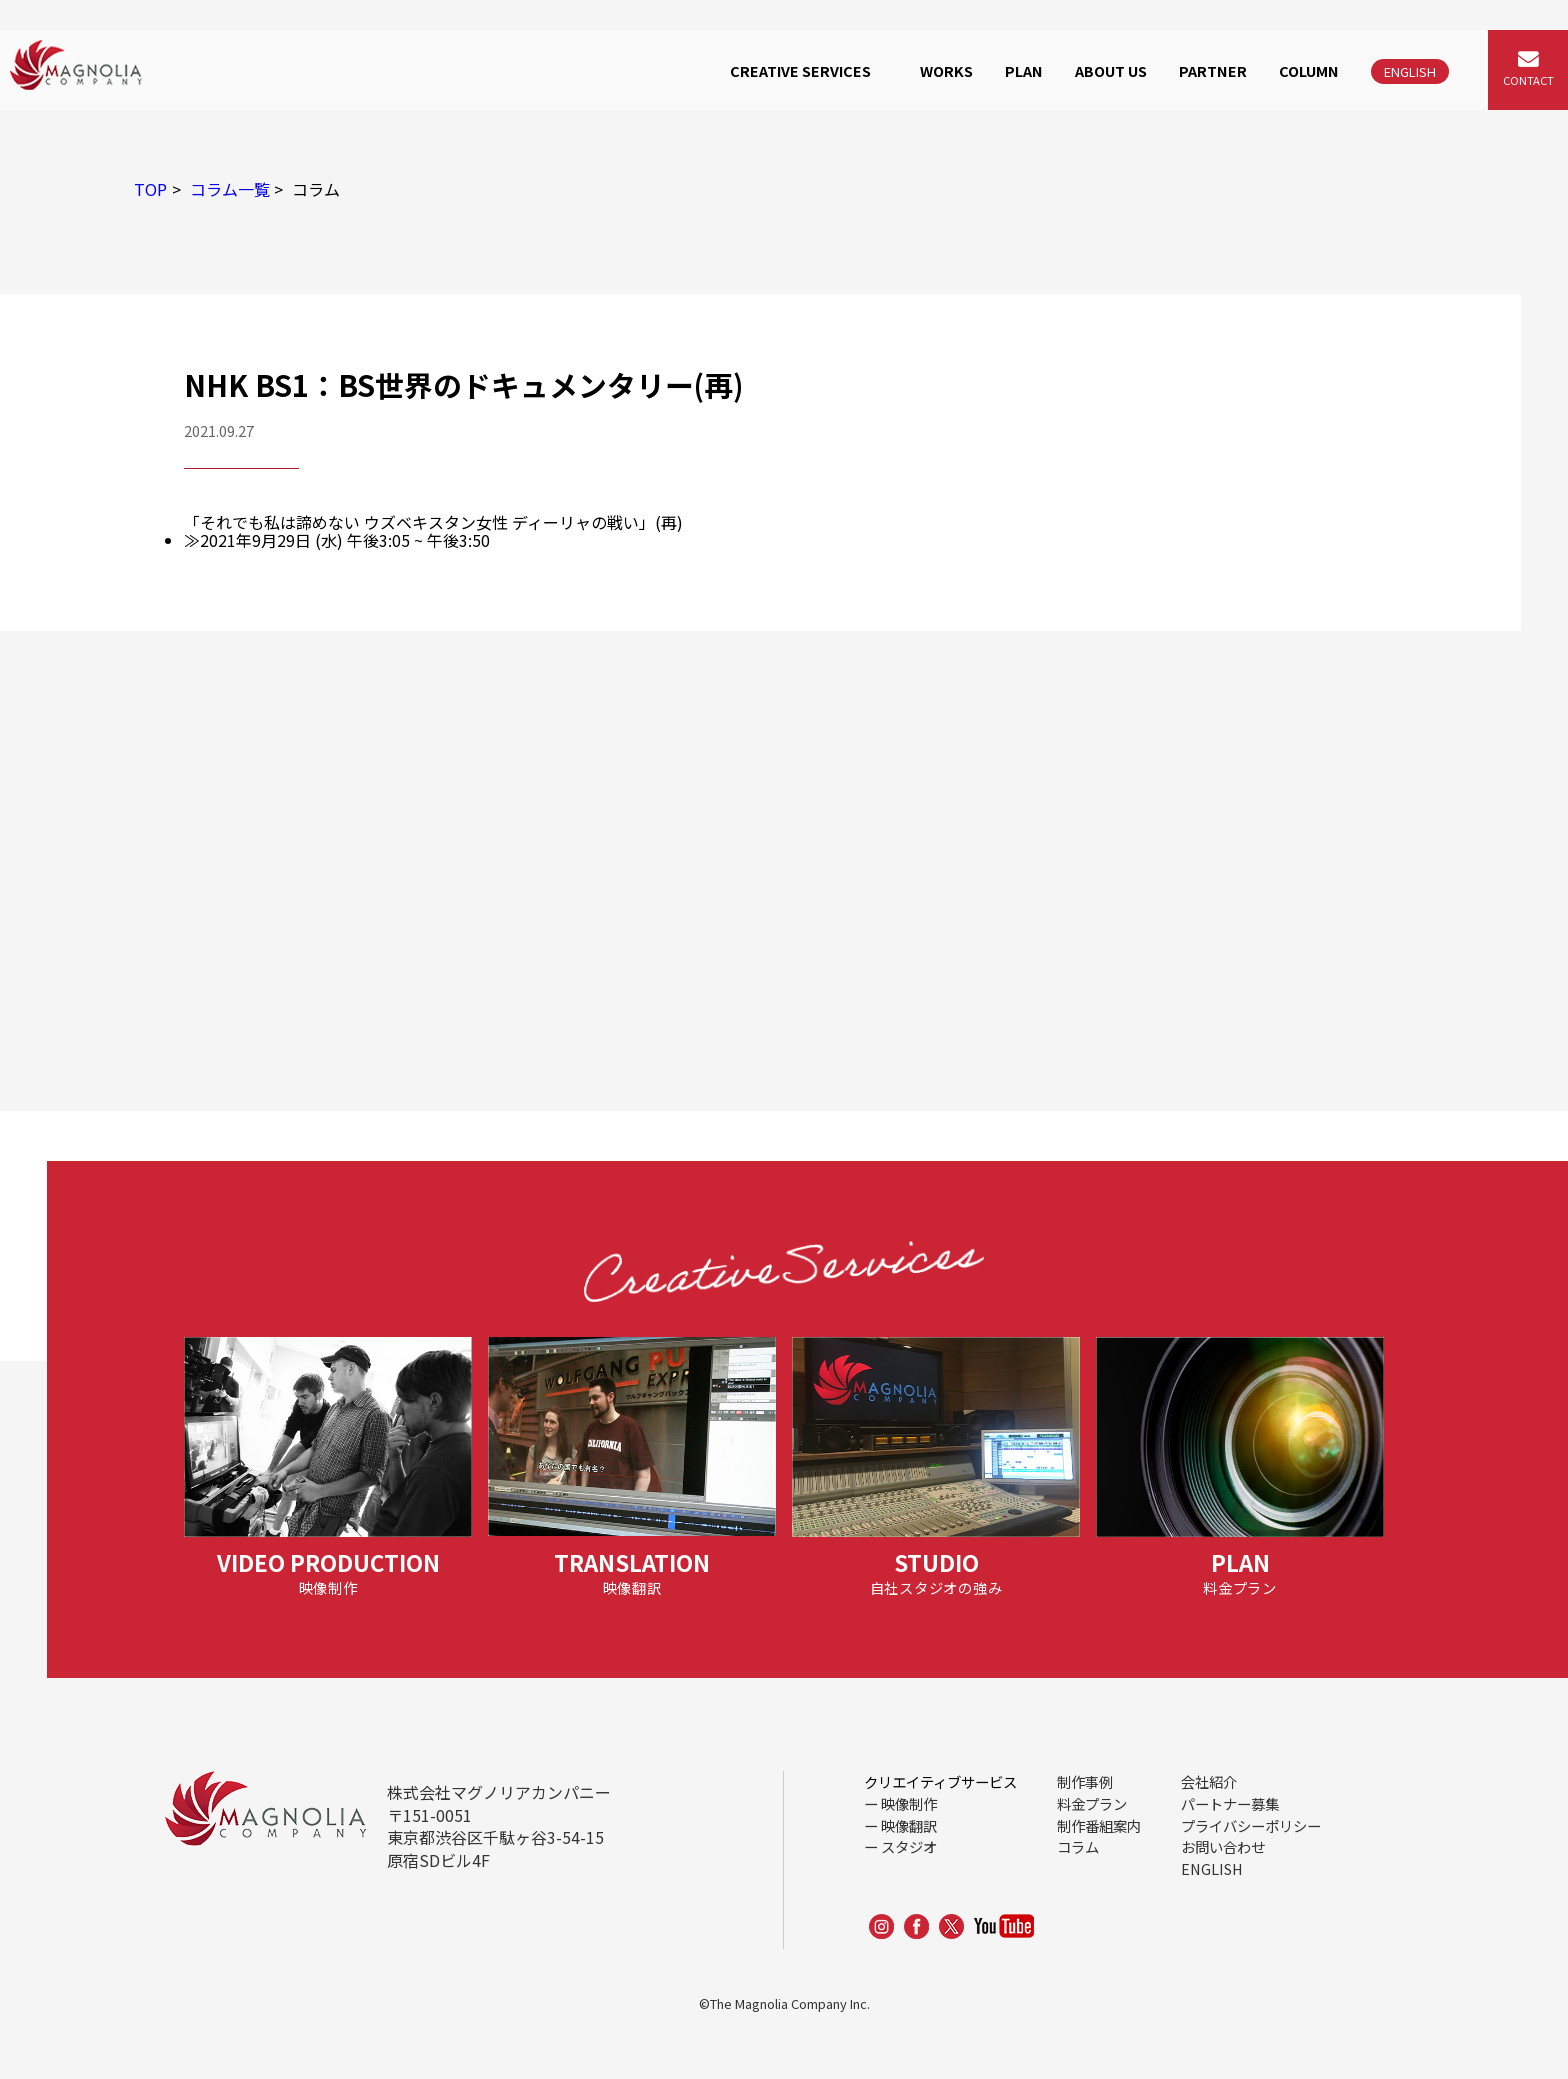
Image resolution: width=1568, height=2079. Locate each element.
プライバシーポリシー (1251, 1825)
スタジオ (909, 1846)
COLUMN (1309, 70)
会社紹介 (1209, 1781)
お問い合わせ (1223, 1846)
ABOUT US (1111, 70)
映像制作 (909, 1803)
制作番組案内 (1099, 1825)
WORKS (946, 70)
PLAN (1024, 70)
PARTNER (1213, 70)
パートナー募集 (1230, 1803)
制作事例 (1085, 1781)
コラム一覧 (230, 189)
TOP (150, 189)
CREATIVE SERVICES (800, 70)
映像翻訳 (909, 1825)
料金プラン (1092, 1803)
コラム (1078, 1846)
